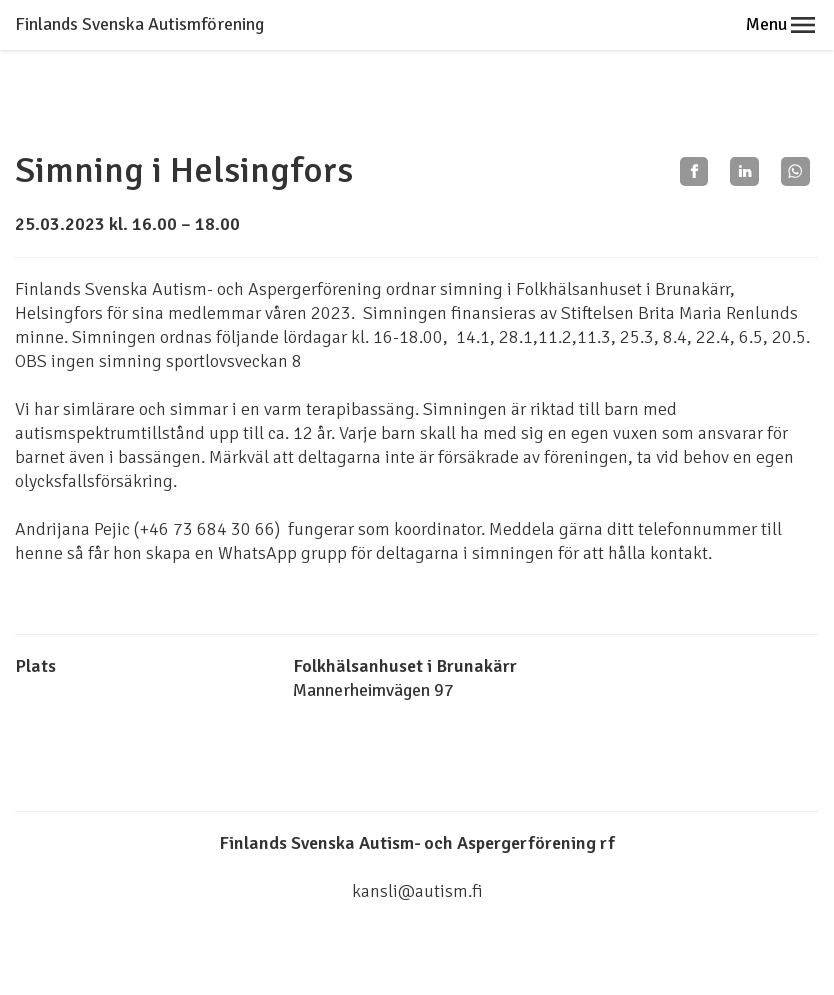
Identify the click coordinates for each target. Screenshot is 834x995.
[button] (803, 25)
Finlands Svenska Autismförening (139, 24)
